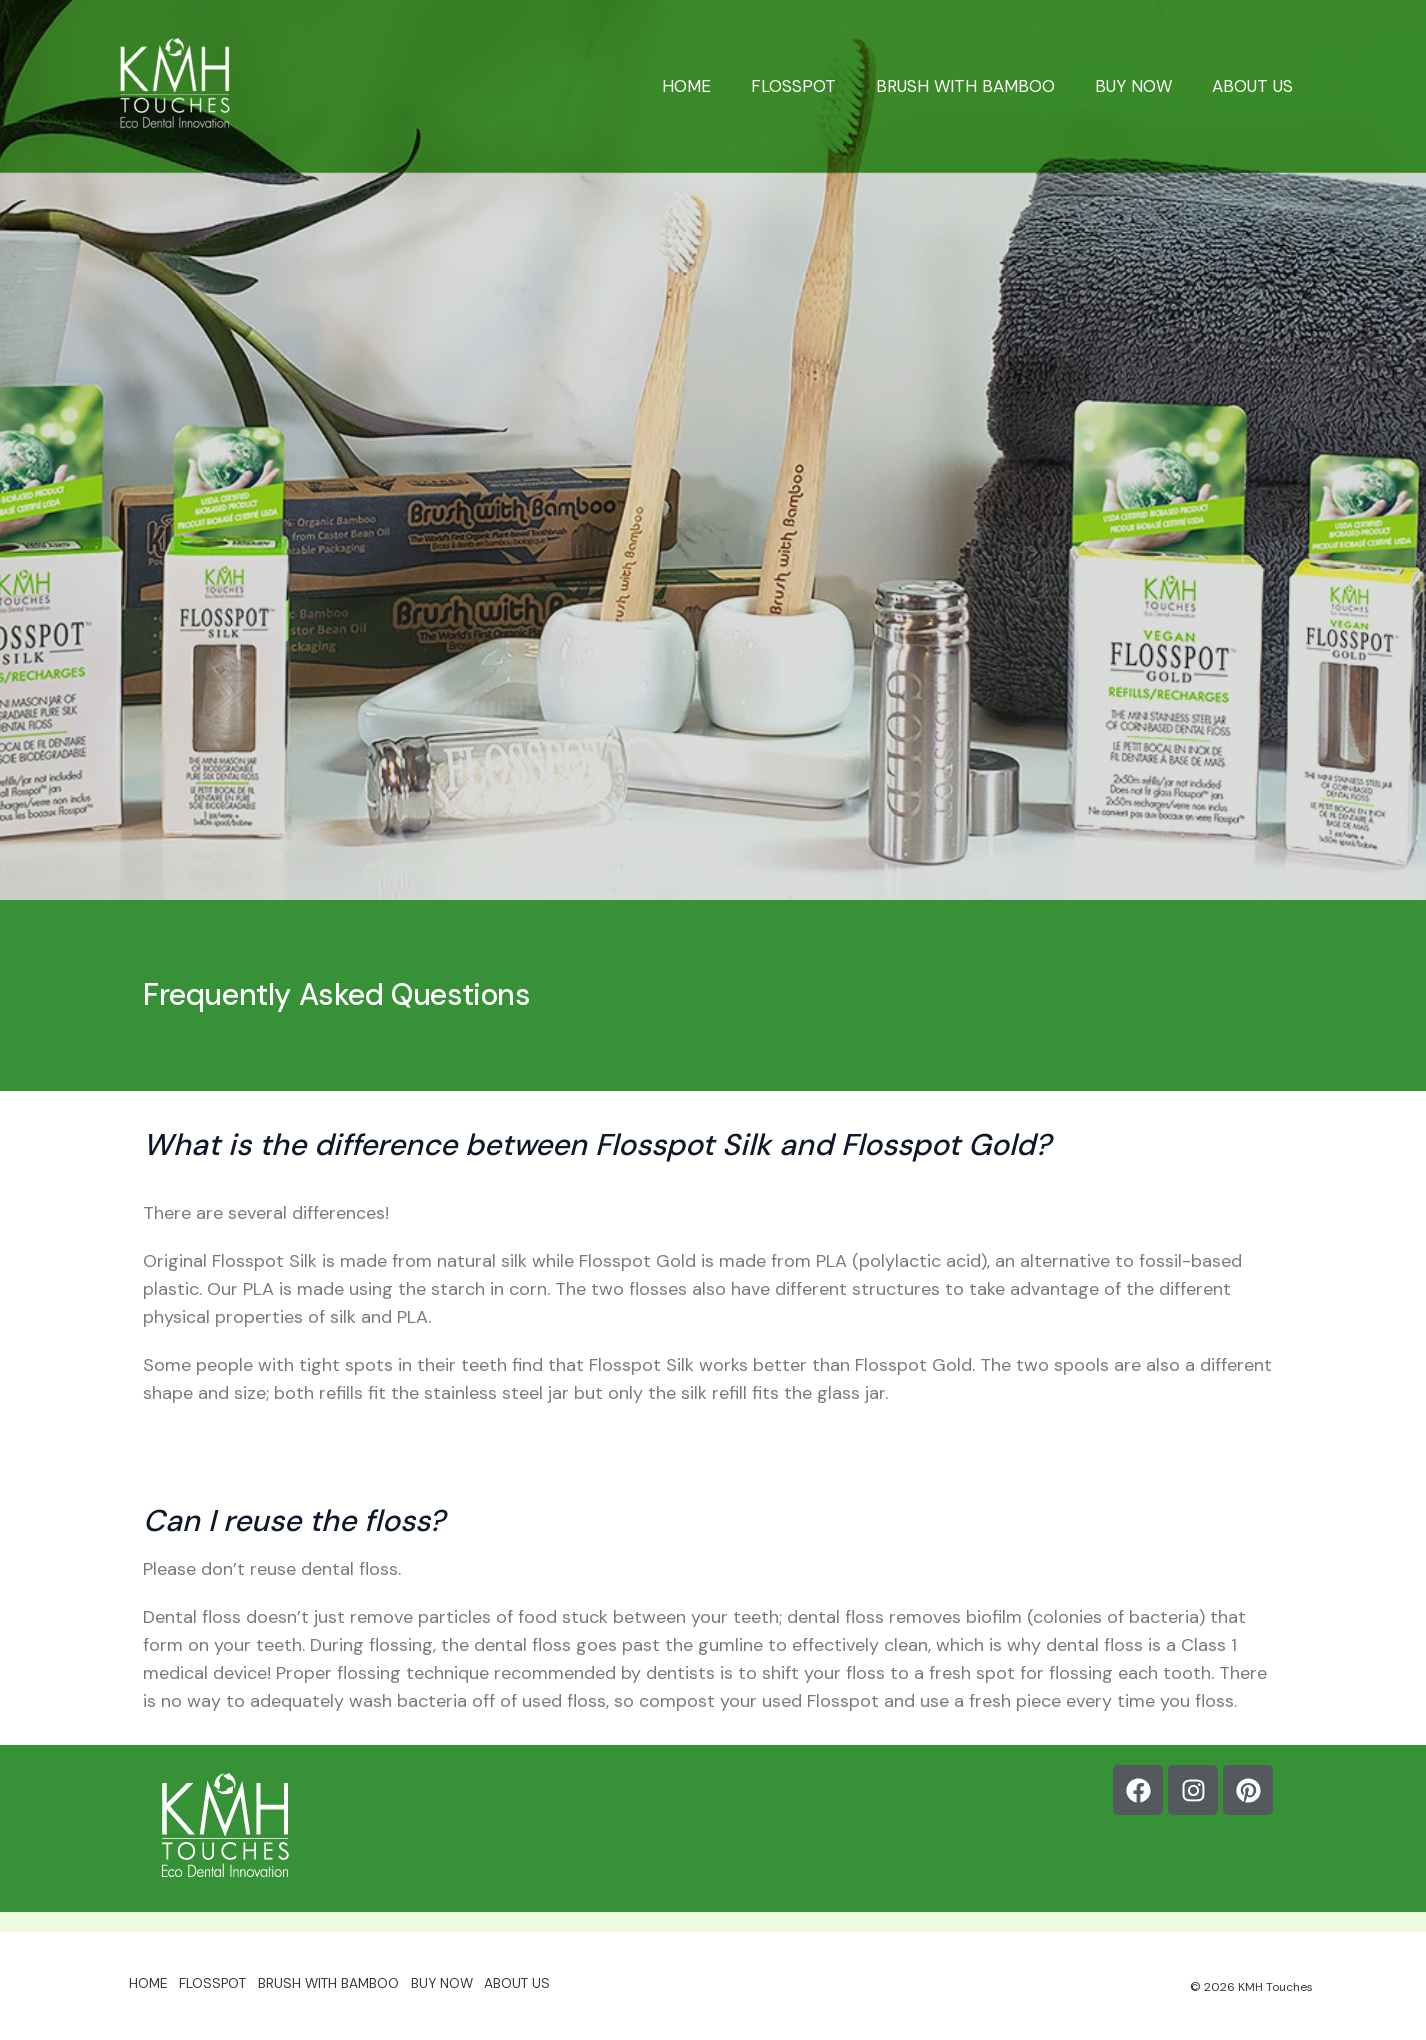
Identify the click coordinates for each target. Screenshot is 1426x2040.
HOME (713, 86)
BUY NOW (1142, 86)
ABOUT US (1255, 86)
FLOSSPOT (814, 86)
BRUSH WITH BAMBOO (980, 86)
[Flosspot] (175, 84)
